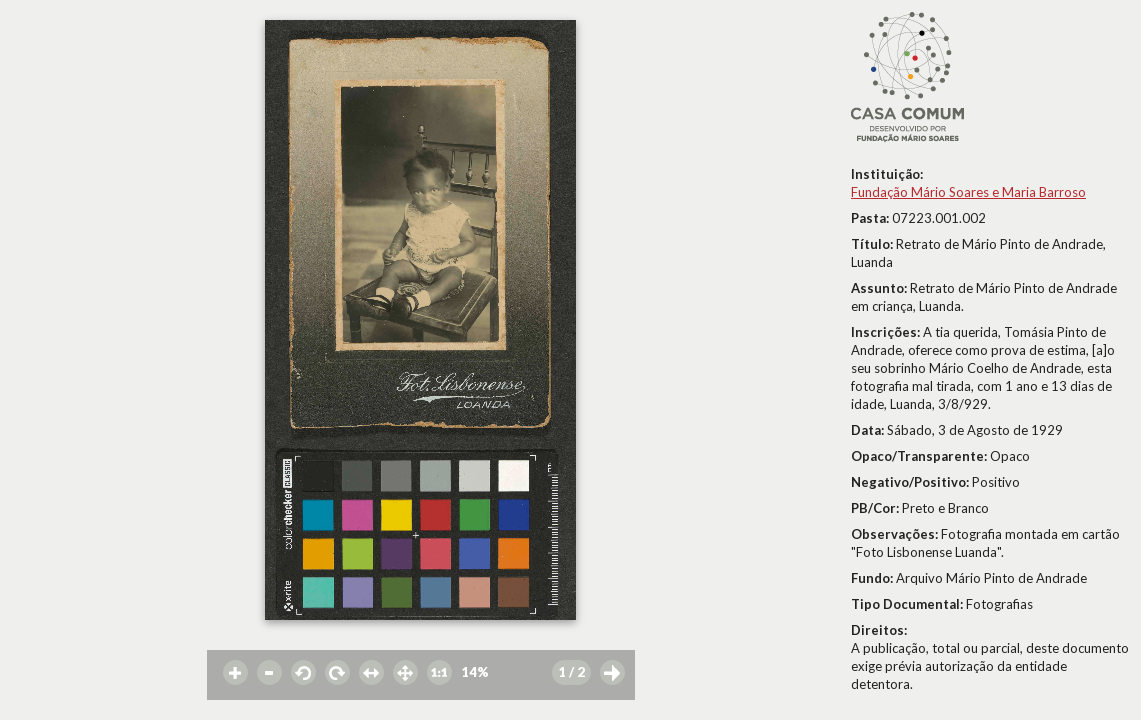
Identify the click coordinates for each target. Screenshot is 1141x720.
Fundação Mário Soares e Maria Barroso (968, 192)
